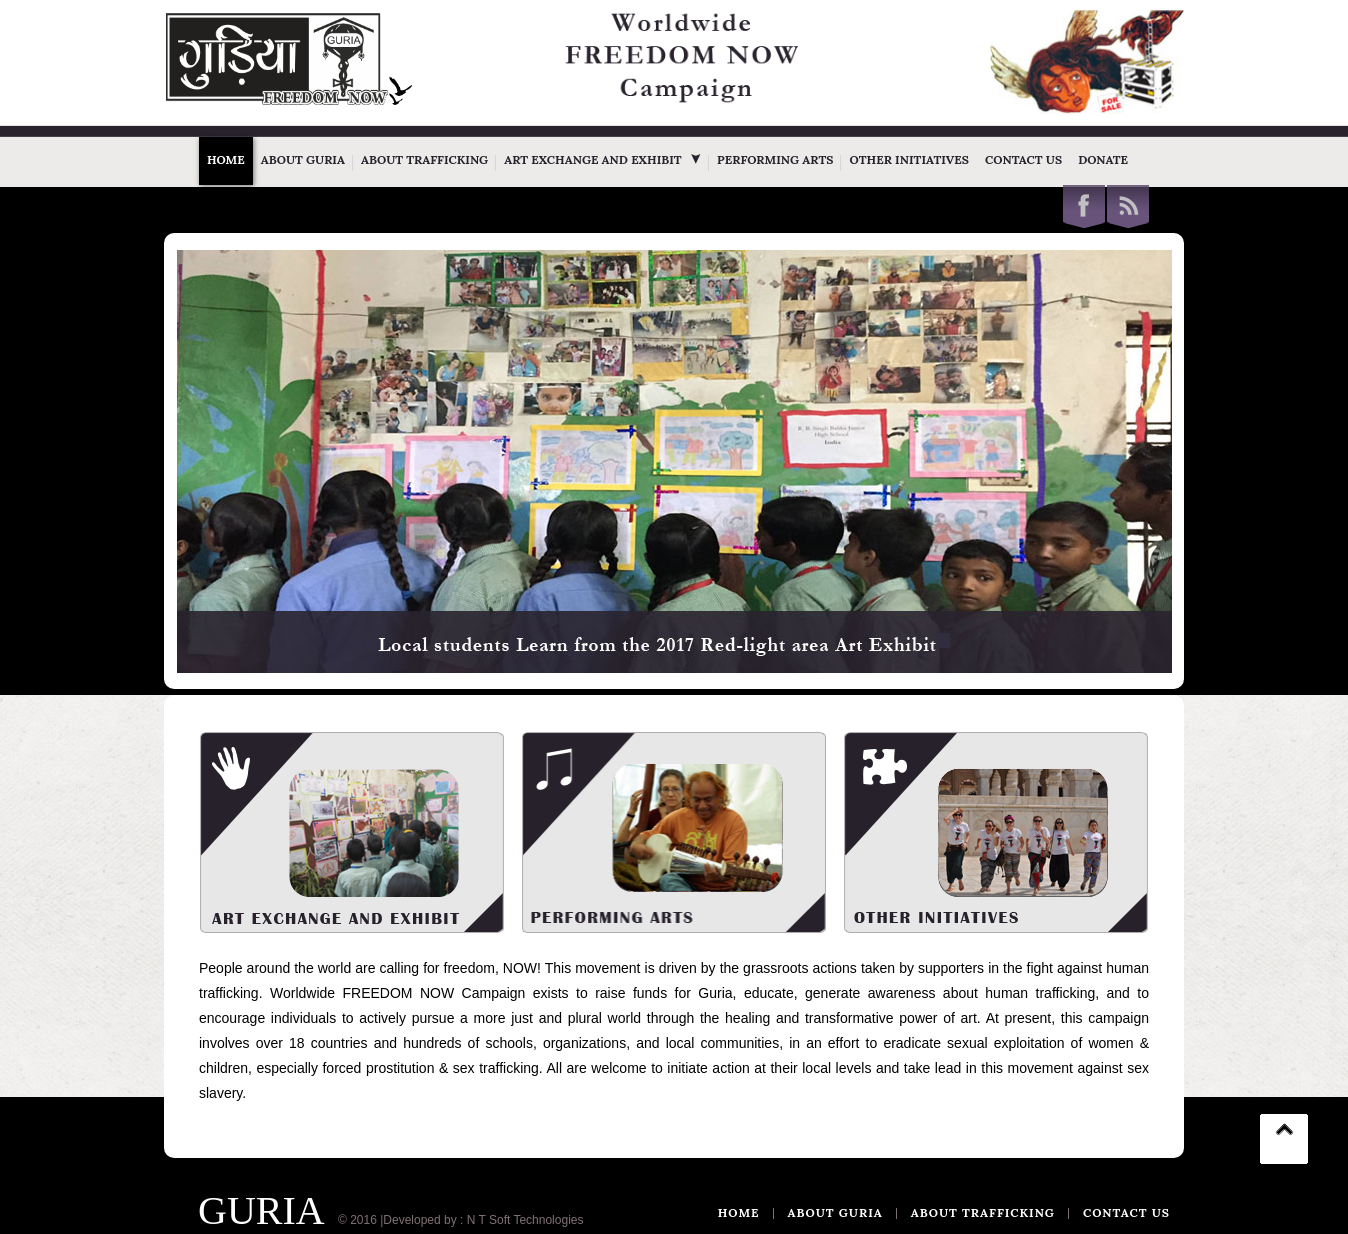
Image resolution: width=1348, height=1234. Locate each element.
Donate (1103, 159)
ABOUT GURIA (835, 1213)
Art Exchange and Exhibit (602, 159)
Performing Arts (775, 159)
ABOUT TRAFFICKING (983, 1213)
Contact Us (1023, 159)
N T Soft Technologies (525, 1220)
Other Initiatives (909, 159)
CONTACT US (1126, 1213)
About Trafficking (424, 159)
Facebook (1084, 206)
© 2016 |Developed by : (400, 1220)
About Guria (303, 159)
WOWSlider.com (1125, 660)
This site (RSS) (1128, 206)
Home (226, 159)
